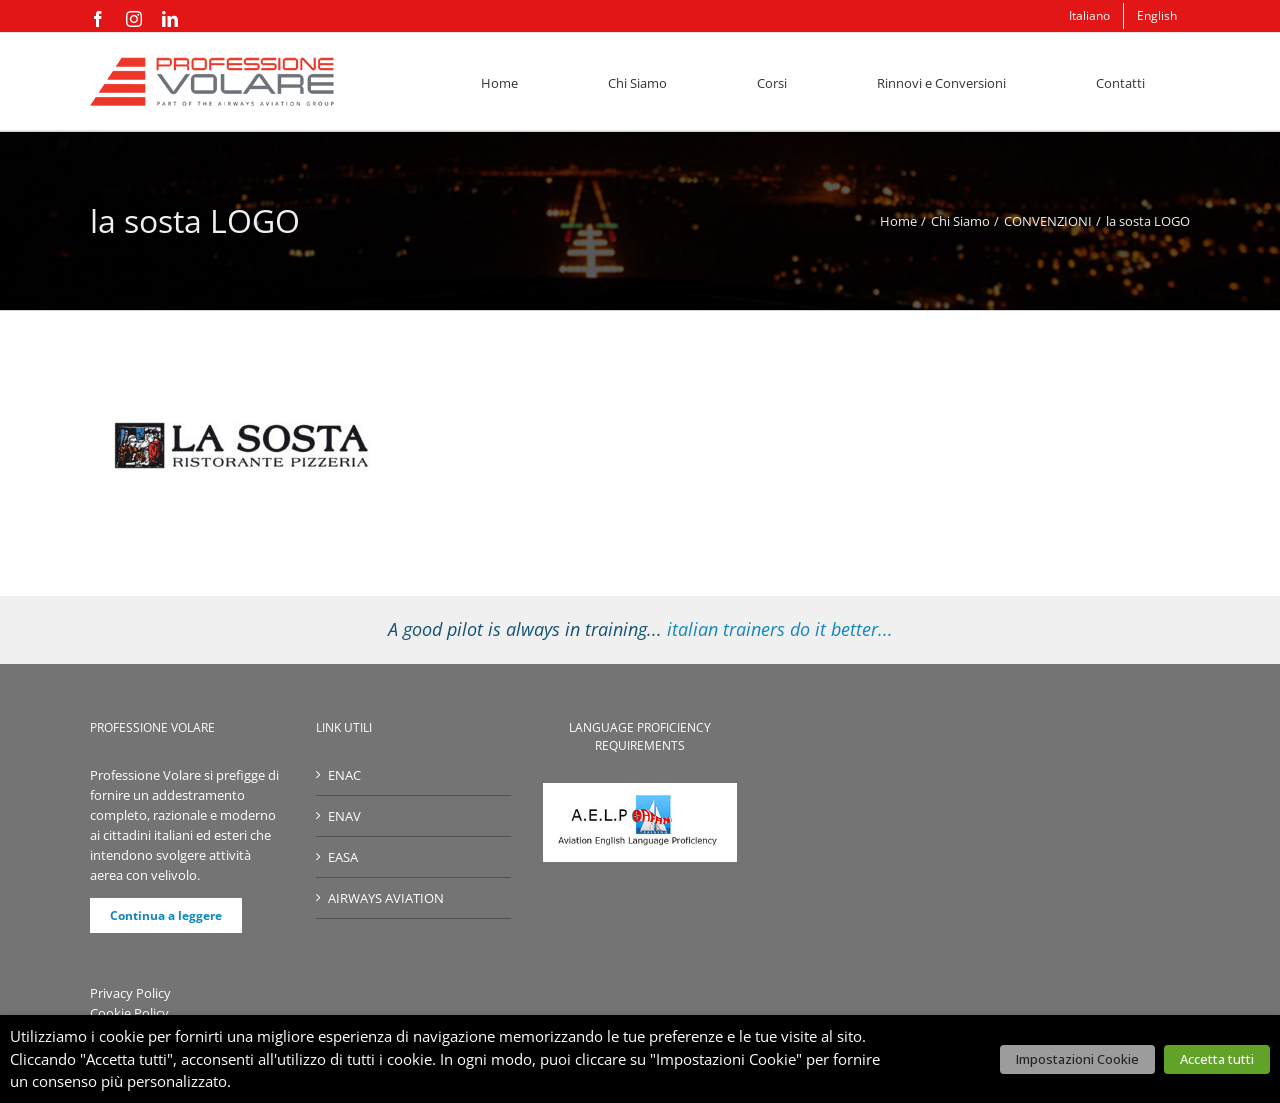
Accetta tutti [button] (1217, 1059)
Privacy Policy (130, 993)
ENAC (344, 775)
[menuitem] (1089, 16)
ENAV (344, 816)
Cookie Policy (129, 1013)
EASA (343, 857)
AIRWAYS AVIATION (386, 898)
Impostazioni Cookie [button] (1077, 1059)
